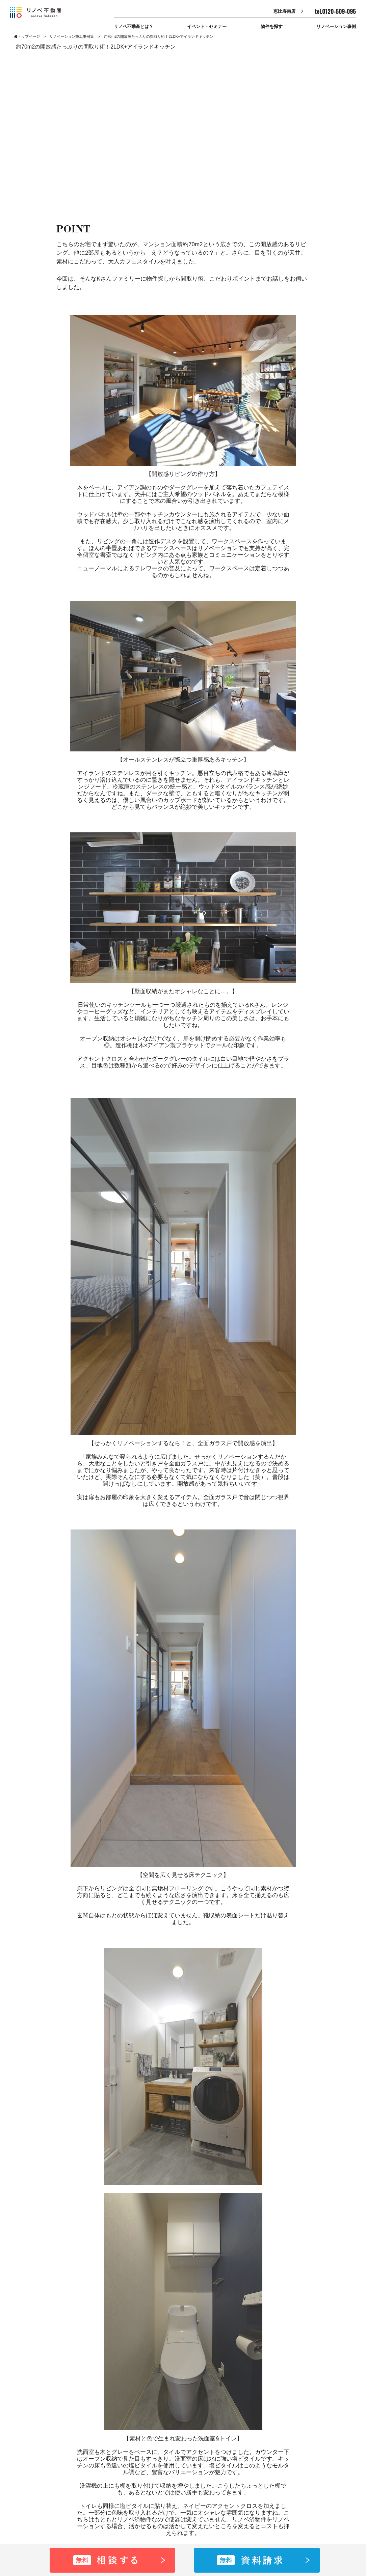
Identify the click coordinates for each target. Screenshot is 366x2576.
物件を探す (272, 26)
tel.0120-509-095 (335, 11)
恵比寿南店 (284, 11)
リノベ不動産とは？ (133, 26)
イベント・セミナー (207, 26)
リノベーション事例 (336, 26)
